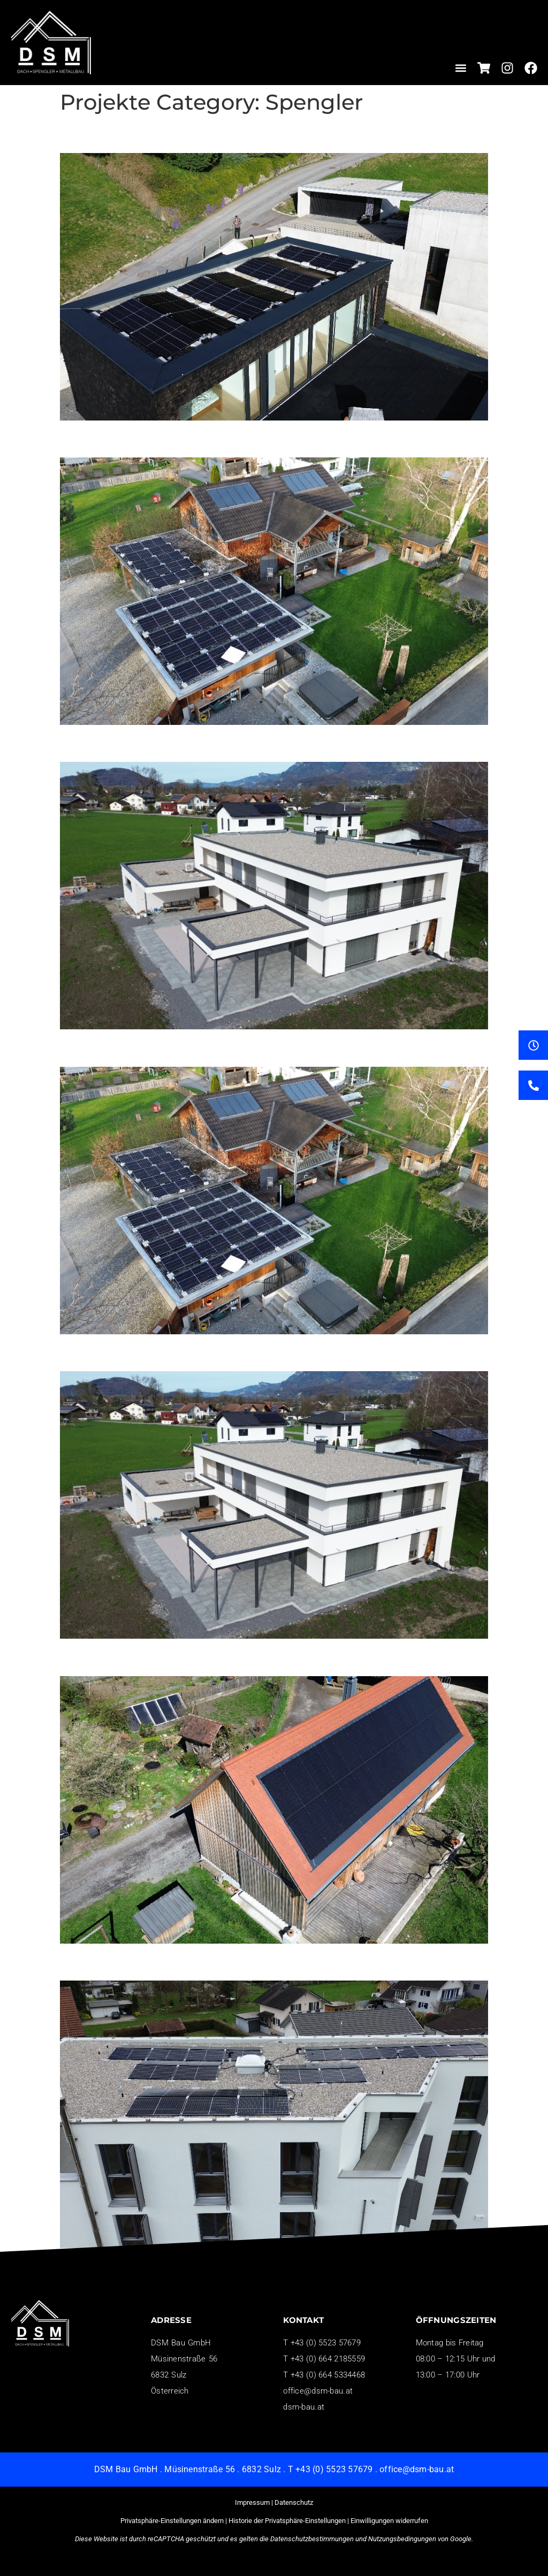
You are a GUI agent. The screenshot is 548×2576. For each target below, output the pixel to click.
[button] (461, 68)
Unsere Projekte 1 (127, 1962)
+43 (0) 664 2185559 (328, 2359)
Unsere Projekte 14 (132, 134)
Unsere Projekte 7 (127, 1047)
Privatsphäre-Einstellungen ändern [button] (172, 2521)
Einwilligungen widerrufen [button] (389, 2521)
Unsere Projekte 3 (127, 1657)
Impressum (252, 2502)
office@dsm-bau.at (318, 2391)
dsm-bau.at (303, 2407)
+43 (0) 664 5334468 (328, 2375)
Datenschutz (294, 2502)
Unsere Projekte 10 (132, 743)
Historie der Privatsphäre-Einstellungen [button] (287, 2521)
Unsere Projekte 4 (127, 1352)
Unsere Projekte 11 (132, 439)
